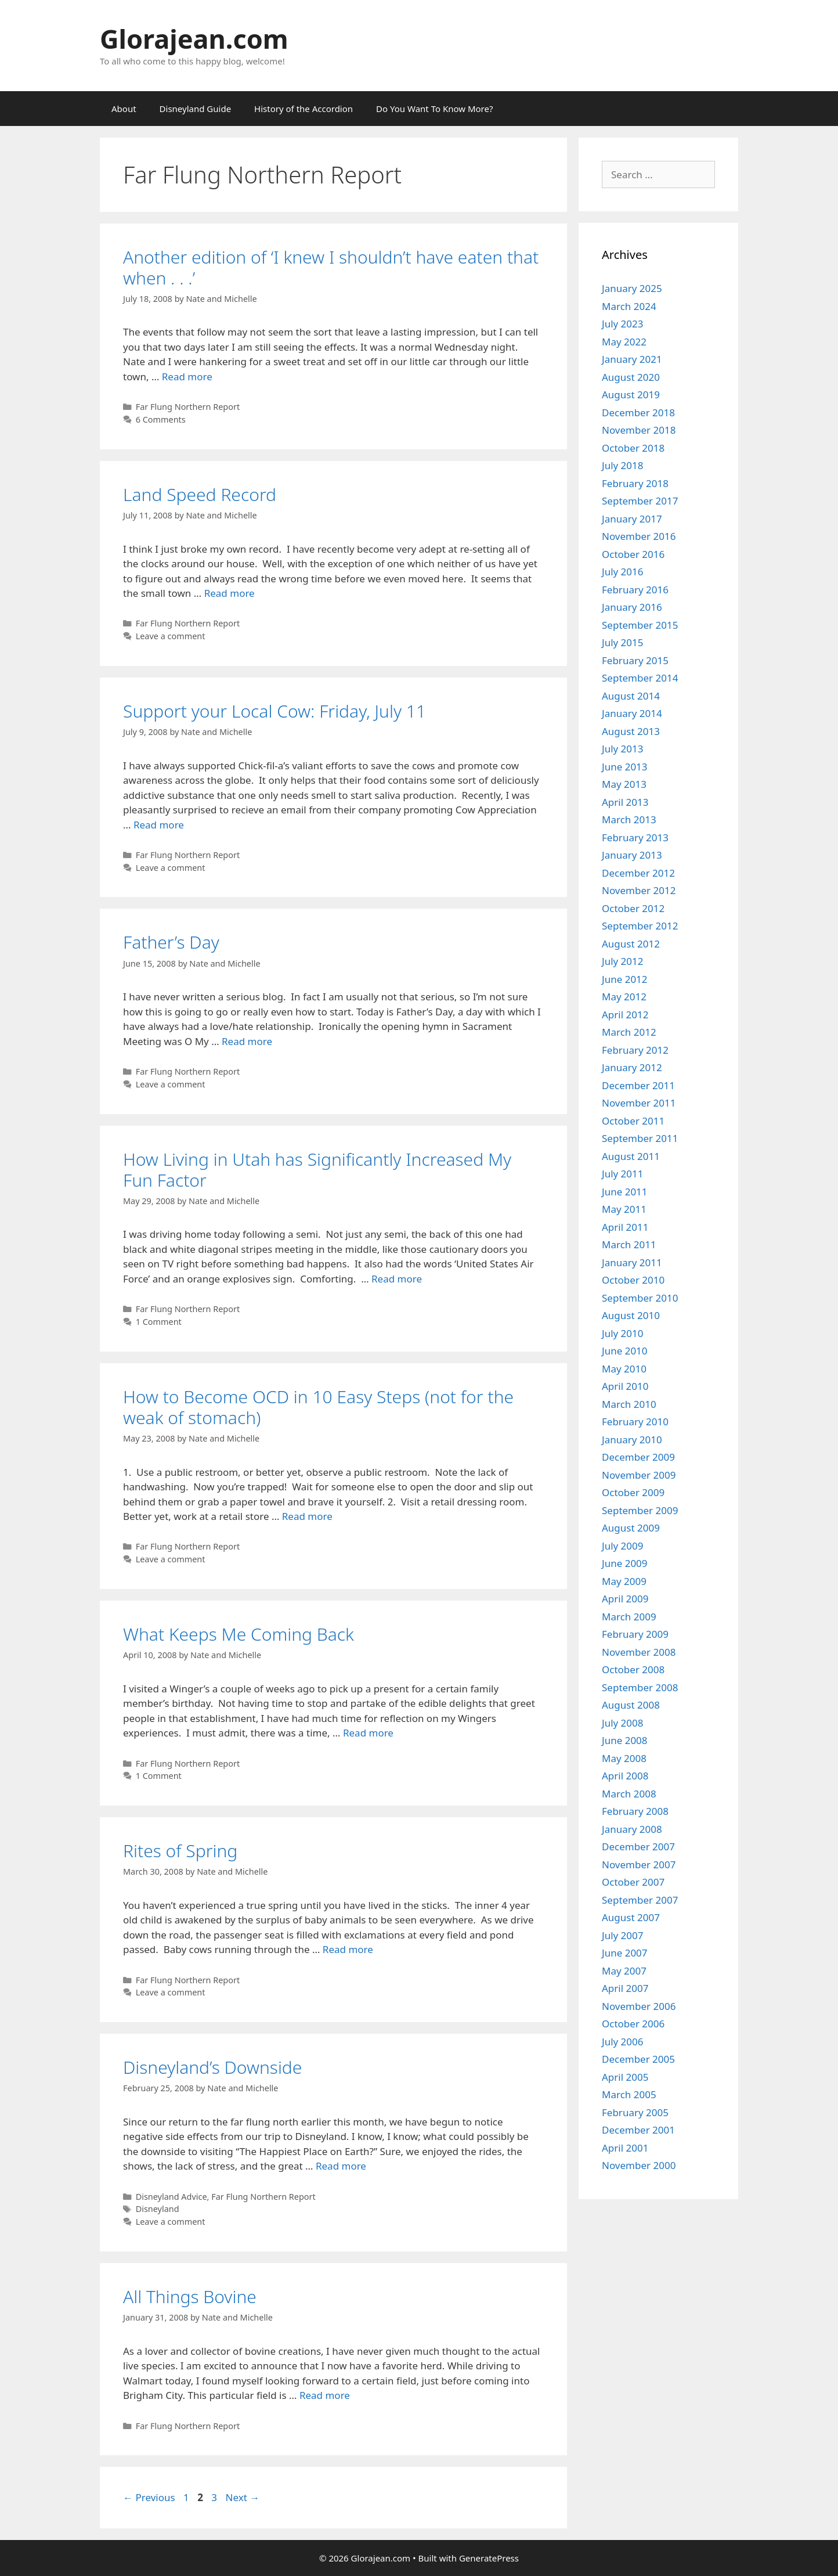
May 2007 (624, 1970)
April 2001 (625, 2148)
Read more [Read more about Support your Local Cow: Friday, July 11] (158, 824)
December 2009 (638, 1457)
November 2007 (639, 1864)
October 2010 (633, 1280)
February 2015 (635, 660)
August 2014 (631, 695)
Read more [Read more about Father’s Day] (247, 1041)
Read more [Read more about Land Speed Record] (229, 593)
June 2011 (625, 1191)
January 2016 (632, 607)
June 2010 (625, 1350)
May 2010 (624, 1368)
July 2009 (623, 1545)
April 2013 (625, 802)
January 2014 (632, 713)
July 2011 (623, 1173)
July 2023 (623, 323)
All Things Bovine (190, 2296)
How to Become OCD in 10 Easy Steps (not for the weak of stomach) (318, 1407)
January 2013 (632, 855)
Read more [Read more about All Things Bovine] (324, 2395)
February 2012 (635, 1050)
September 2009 (640, 1510)
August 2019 (631, 394)
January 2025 (632, 288)
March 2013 (629, 819)
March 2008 (629, 1793)
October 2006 (633, 2023)
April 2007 (625, 1988)
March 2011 (629, 1244)
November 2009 (639, 1475)
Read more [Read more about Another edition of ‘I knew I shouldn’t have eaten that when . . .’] (187, 376)
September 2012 (640, 925)
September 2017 (640, 500)
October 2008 (633, 1669)
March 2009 (629, 1616)
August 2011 (631, 1156)
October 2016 (633, 554)
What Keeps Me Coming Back (238, 1634)
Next (242, 2497)
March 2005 (629, 2094)
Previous (149, 2497)
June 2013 (625, 766)
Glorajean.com (194, 38)
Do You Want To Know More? (434, 108)
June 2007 (625, 1952)
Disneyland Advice (171, 2196)
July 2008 (623, 1723)
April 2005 (625, 2077)
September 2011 (640, 1138)
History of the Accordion (303, 108)
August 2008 (631, 1705)
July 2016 (623, 571)
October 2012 (633, 908)
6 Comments (161, 419)
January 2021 (632, 359)
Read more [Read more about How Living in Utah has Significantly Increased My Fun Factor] (396, 1278)
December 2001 (638, 2130)
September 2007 (640, 1900)
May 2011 (624, 1209)
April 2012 (625, 1014)
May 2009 (624, 1581)
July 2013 (623, 748)
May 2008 (624, 1758)
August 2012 (631, 943)
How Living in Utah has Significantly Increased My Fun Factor (317, 1169)
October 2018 (633, 448)
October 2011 (633, 1120)
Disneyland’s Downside (212, 2067)
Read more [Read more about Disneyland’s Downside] (341, 2166)
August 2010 (631, 1315)
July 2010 (623, 1333)
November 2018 (639, 430)
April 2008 (625, 1775)
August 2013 (631, 731)
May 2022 (624, 341)
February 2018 (635, 483)
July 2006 (623, 2041)
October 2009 (633, 1492)
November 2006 (639, 2006)
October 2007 (633, 1882)
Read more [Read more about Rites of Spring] (348, 1949)
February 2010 (635, 1421)
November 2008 (639, 1652)
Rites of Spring (180, 1850)
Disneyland (157, 2208)
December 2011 (638, 1085)
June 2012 (625, 979)
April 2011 (625, 1227)
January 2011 (632, 1262)
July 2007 (623, 1935)
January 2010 (632, 1439)
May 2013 (624, 784)
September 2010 (640, 1298)
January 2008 (632, 1829)
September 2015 (640, 625)
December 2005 (638, 2059)
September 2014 (640, 677)
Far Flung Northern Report (188, 406)
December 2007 (638, 1846)
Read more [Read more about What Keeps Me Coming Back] (368, 1732)
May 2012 (624, 996)
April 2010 (625, 1386)
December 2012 (638, 873)
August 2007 (631, 1917)
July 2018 (623, 465)
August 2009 (631, 1527)
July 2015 (623, 642)
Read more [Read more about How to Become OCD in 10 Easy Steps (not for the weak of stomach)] (307, 1516)
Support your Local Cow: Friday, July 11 (274, 711)
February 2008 (635, 1811)
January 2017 (632, 518)
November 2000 (639, 2165)
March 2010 (629, 1404)
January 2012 (632, 1067)
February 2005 (635, 2112)
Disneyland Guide (196, 108)
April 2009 (625, 1598)
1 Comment (159, 1321)
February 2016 (635, 589)
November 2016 (639, 536)
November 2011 (639, 1102)
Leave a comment (170, 636)
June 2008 (625, 1740)
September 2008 (640, 1687)
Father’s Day (171, 942)
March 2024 (629, 306)
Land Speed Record (199, 494)
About (123, 108)
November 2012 (639, 890)
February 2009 (635, 1634)
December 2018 (638, 412)
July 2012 (623, 961)
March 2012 (629, 1032)
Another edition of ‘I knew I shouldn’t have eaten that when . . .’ (331, 267)
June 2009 (625, 1563)
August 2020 (631, 377)
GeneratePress (489, 2558)
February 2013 (635, 837)
